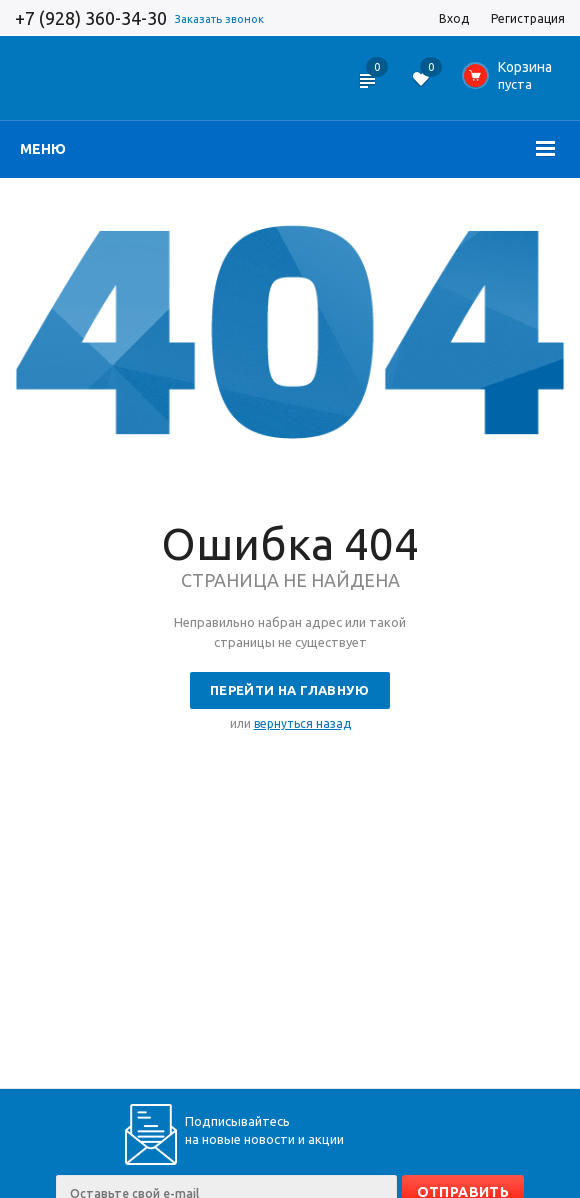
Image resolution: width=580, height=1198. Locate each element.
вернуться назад (302, 723)
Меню (43, 149)
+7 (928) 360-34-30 (91, 18)
